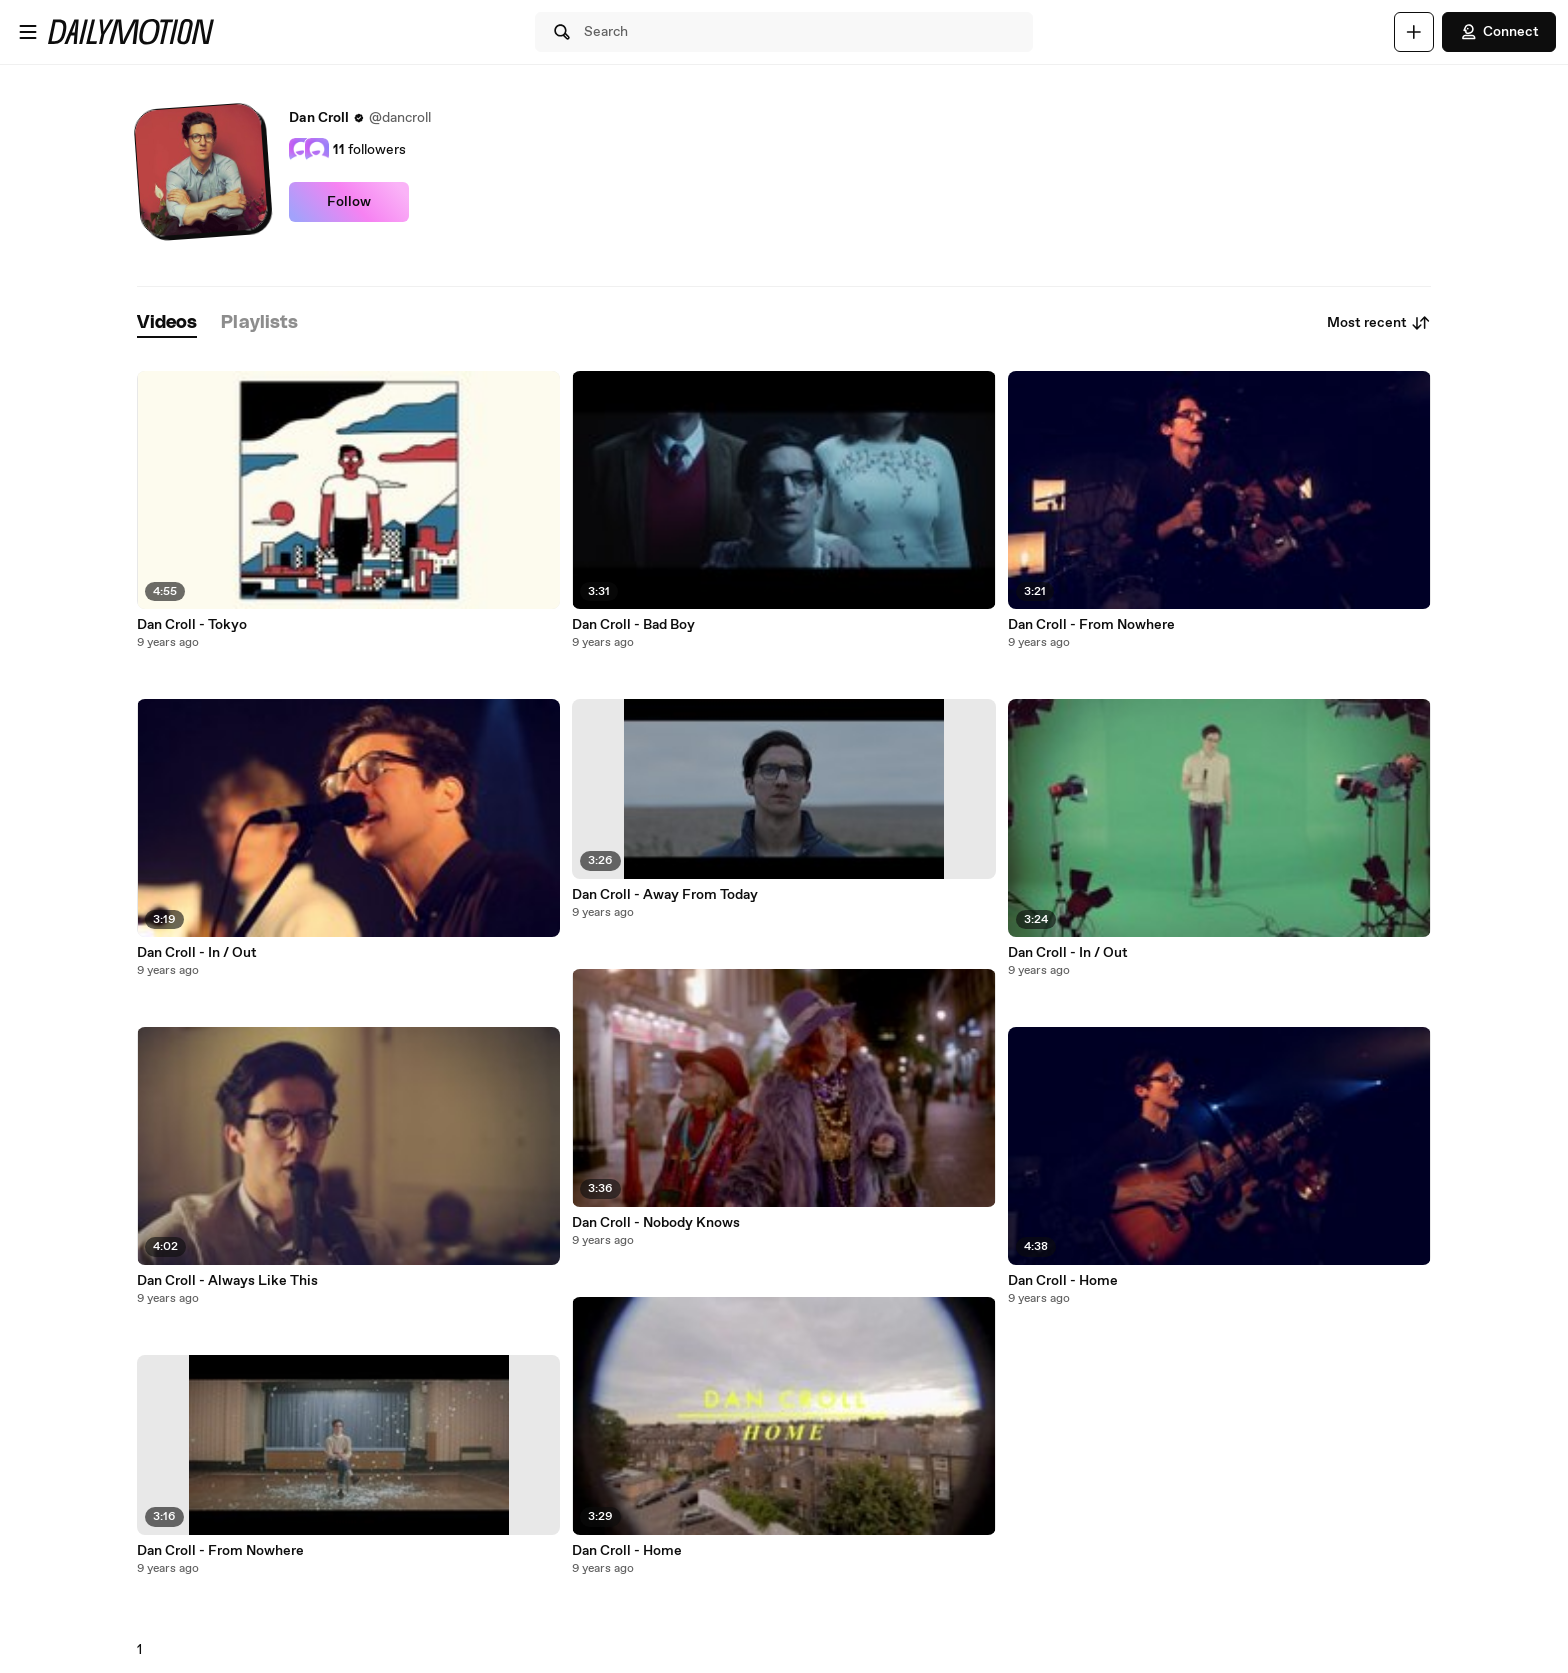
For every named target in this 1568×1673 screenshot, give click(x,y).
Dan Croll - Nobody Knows (656, 1223)
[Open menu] (28, 32)
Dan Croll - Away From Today (665, 895)
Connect (1499, 32)
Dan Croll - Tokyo (192, 625)
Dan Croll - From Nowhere (220, 1551)
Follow (349, 202)
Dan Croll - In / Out (197, 953)
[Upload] (1414, 32)
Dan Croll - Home (627, 1551)
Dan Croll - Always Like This (227, 1281)
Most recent (1379, 323)
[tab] (167, 323)
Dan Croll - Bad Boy (633, 625)
